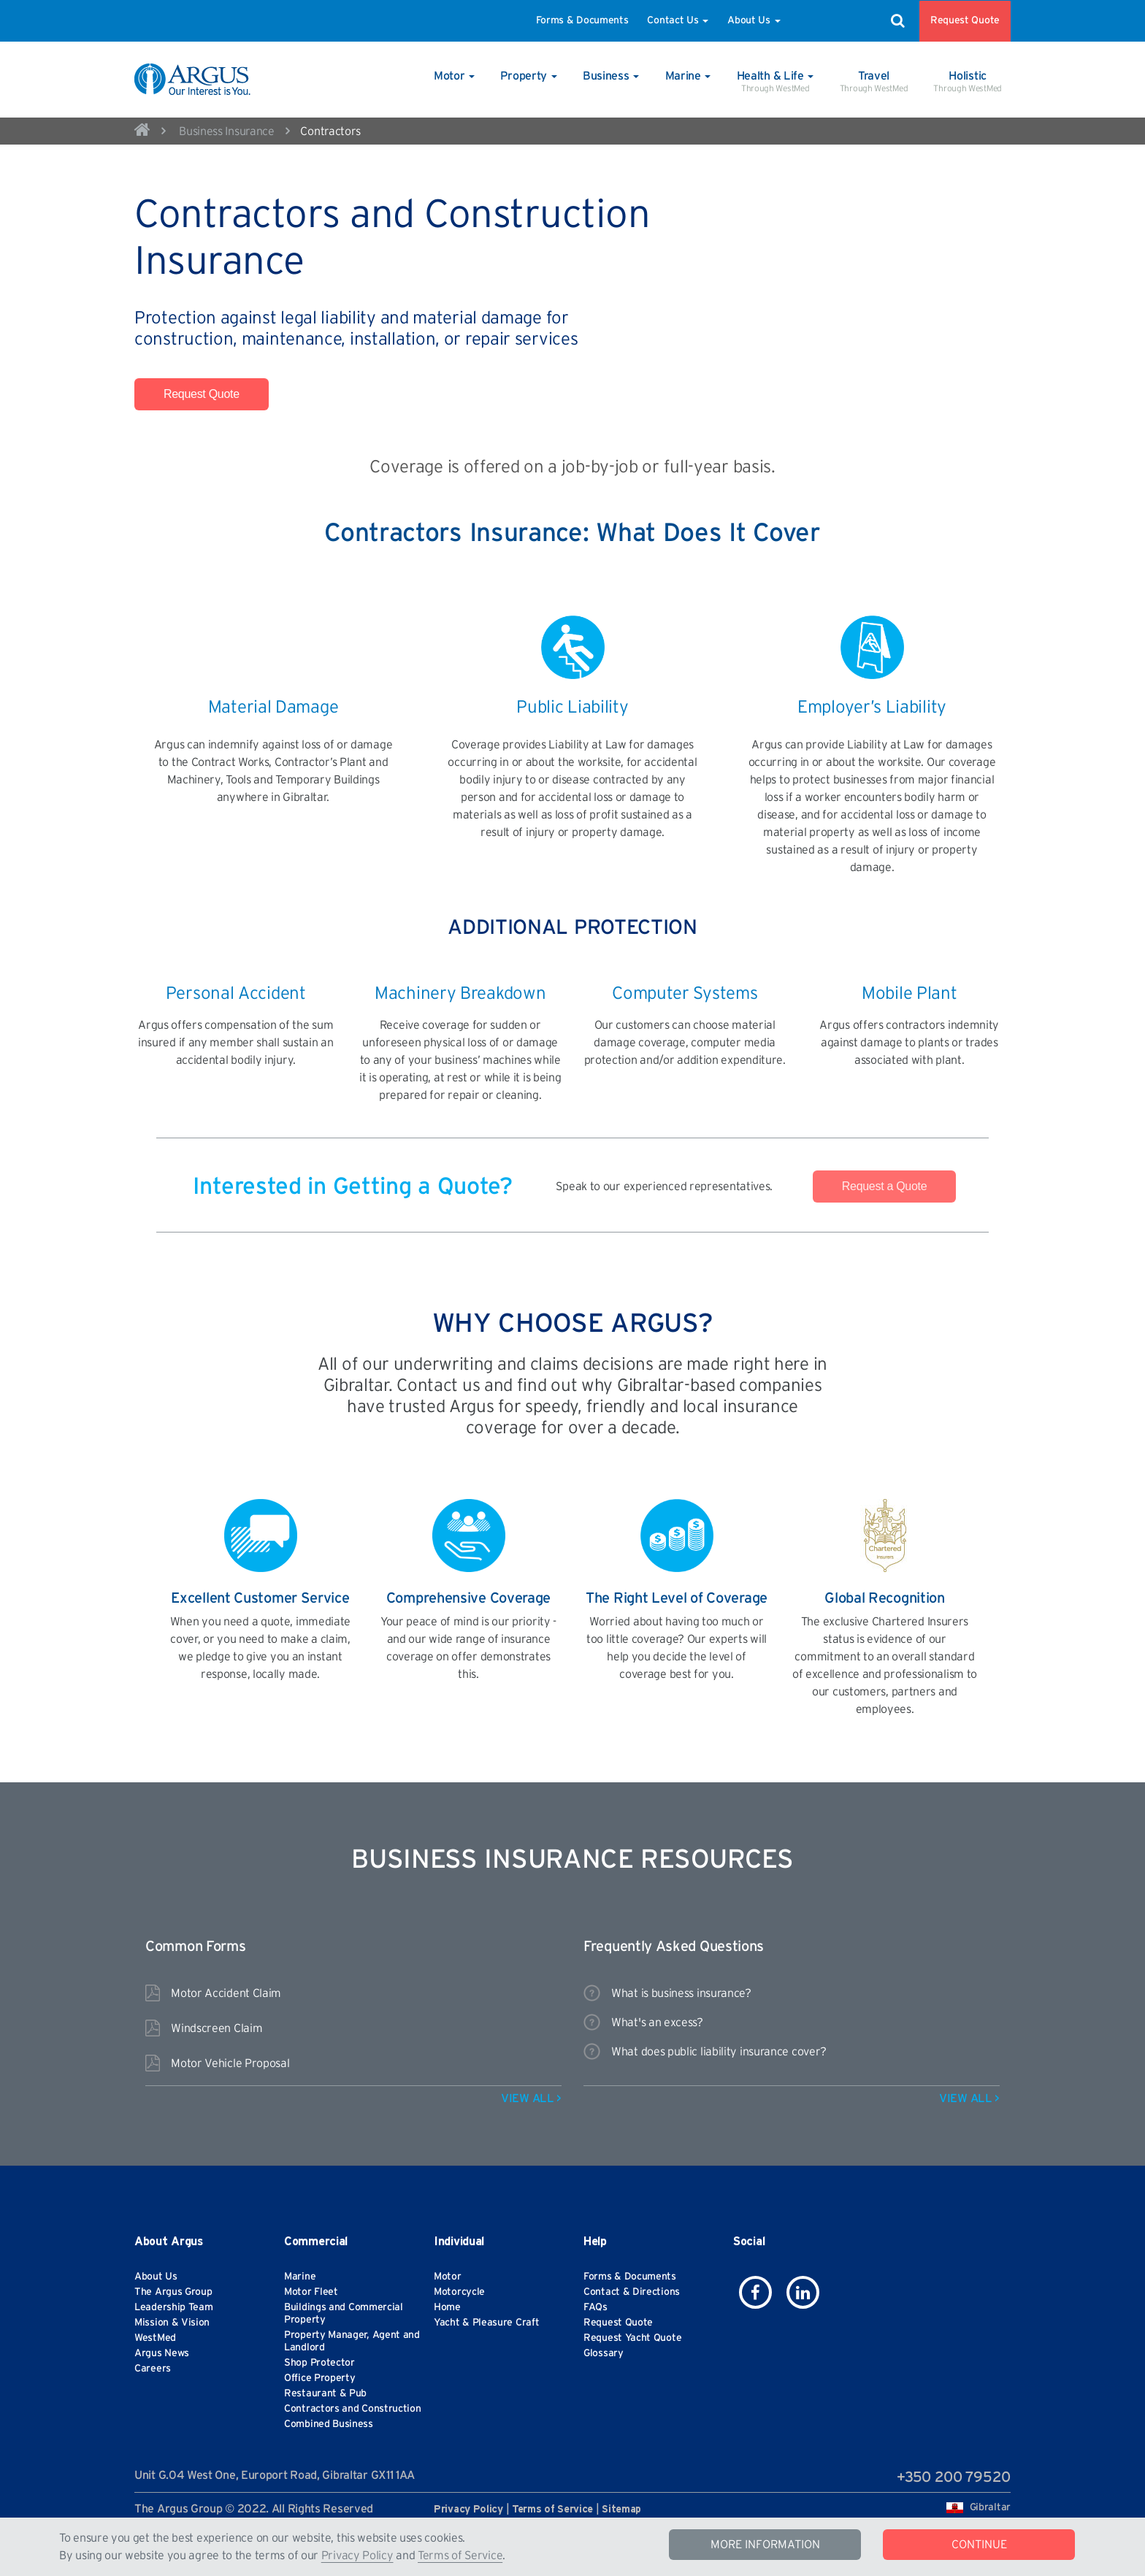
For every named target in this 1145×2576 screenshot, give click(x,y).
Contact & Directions (631, 2292)
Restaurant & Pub (325, 2393)
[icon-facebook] (755, 2292)
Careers (152, 2369)
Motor (448, 2277)
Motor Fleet (311, 2292)
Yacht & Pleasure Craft (486, 2323)
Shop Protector (319, 2363)
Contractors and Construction (352, 2409)
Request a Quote (884, 1186)
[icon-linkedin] (802, 2292)
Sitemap (621, 2509)
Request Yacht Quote (632, 2338)
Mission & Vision (172, 2323)
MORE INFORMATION (765, 2544)
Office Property (320, 2378)
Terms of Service (460, 2555)
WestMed (155, 2338)
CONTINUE (979, 2544)
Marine (299, 2277)
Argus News (161, 2353)
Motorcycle (459, 2292)
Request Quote (965, 20)
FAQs (595, 2307)
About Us (753, 20)
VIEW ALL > (531, 2098)
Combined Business (328, 2424)
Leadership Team (173, 2307)
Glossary (603, 2353)
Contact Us (677, 20)
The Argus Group (173, 2292)
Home (447, 2307)
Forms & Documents (582, 20)
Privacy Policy (357, 2555)
